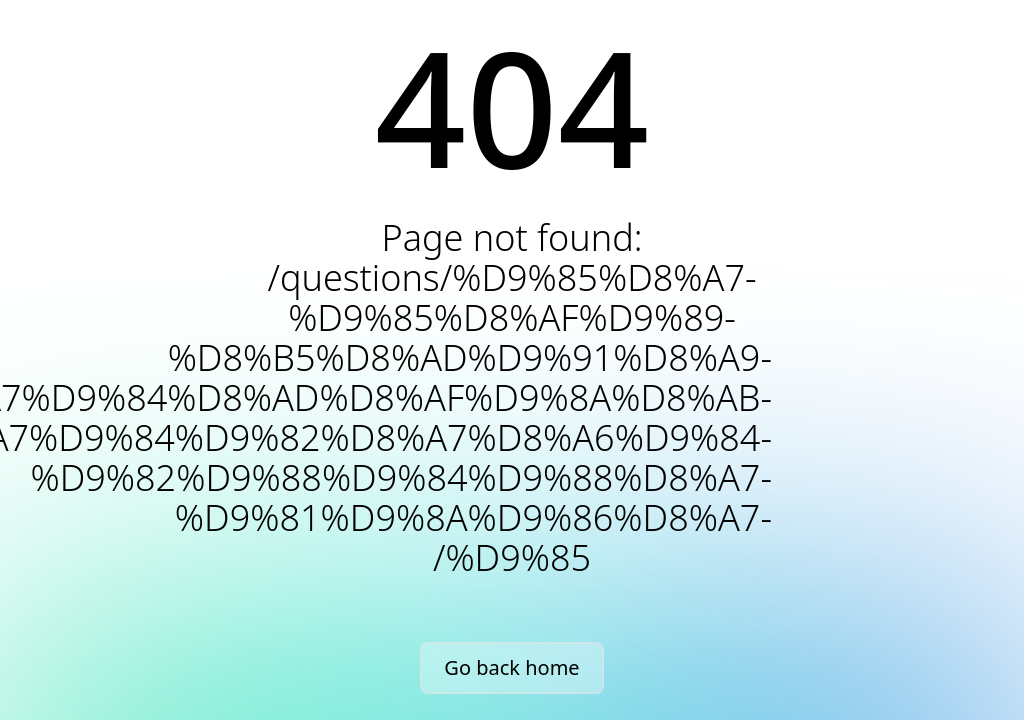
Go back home (511, 667)
